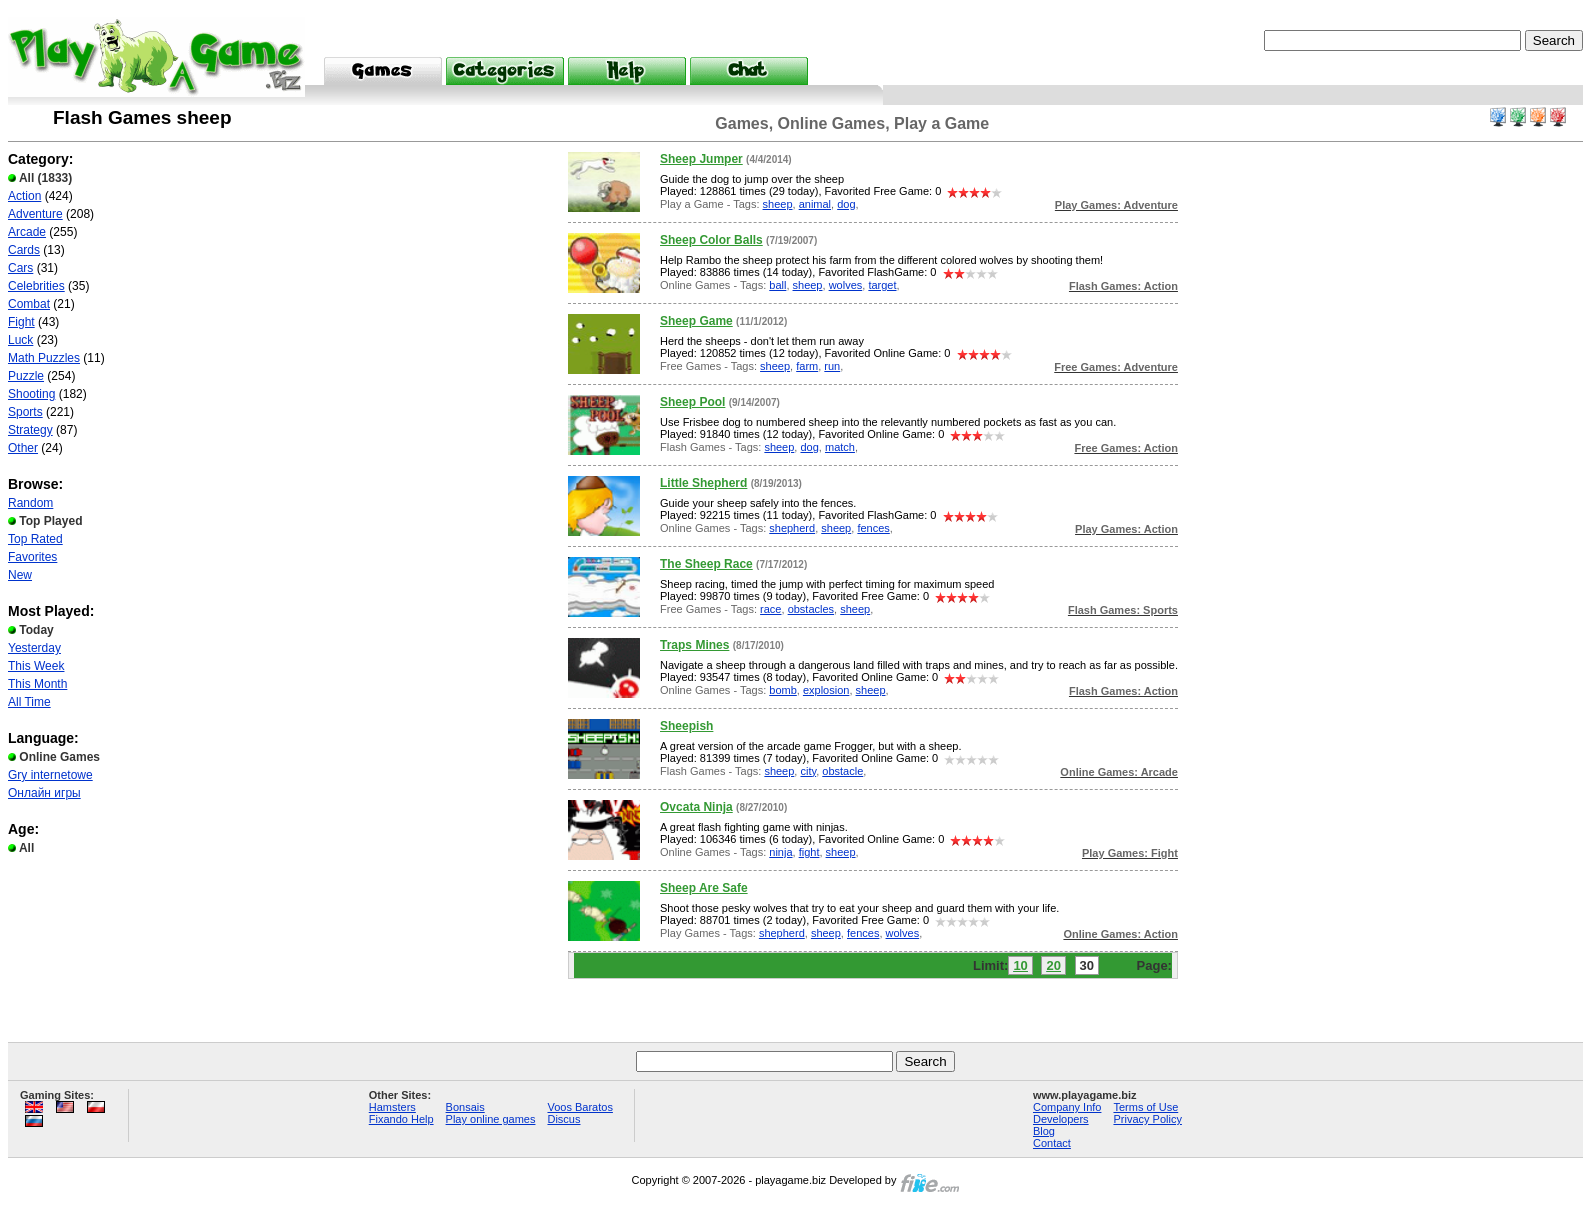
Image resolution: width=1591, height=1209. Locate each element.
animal (815, 204)
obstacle (842, 771)
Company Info (1067, 1107)
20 (1053, 965)
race (770, 609)
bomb (783, 690)
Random (30, 503)
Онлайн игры (44, 793)
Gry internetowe (50, 775)
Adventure (35, 214)
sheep (778, 204)
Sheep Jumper (701, 159)
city (808, 771)
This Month (37, 684)
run (832, 366)
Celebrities (36, 286)
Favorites (32, 557)
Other (23, 448)
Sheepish (686, 726)
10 (1020, 965)
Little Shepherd (703, 483)
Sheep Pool (692, 402)
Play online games (491, 1119)
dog (846, 204)
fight (809, 852)
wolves (846, 285)
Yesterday (34, 648)
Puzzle (26, 376)
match (840, 447)
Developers (1061, 1119)
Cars (20, 268)
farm (807, 366)
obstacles (811, 609)
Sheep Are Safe (704, 888)
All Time (29, 702)
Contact (1052, 1143)
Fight (21, 322)
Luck (20, 340)
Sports (25, 412)
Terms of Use (1145, 1107)
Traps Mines (694, 645)
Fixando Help (401, 1119)
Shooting (31, 394)
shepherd (792, 528)
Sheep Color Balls (711, 240)
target (882, 285)
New (20, 575)
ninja (780, 852)
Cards (24, 250)
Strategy (30, 430)
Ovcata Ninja (696, 807)
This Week (36, 666)
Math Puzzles (44, 358)
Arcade (27, 232)
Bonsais (465, 1107)
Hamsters (392, 1107)
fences (873, 528)
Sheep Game (696, 321)
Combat (29, 304)
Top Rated (35, 539)
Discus (563, 1119)
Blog (1044, 1131)
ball (777, 285)
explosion (826, 690)
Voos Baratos (579, 1107)
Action (24, 196)
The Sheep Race (706, 564)
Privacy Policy (1147, 1119)
